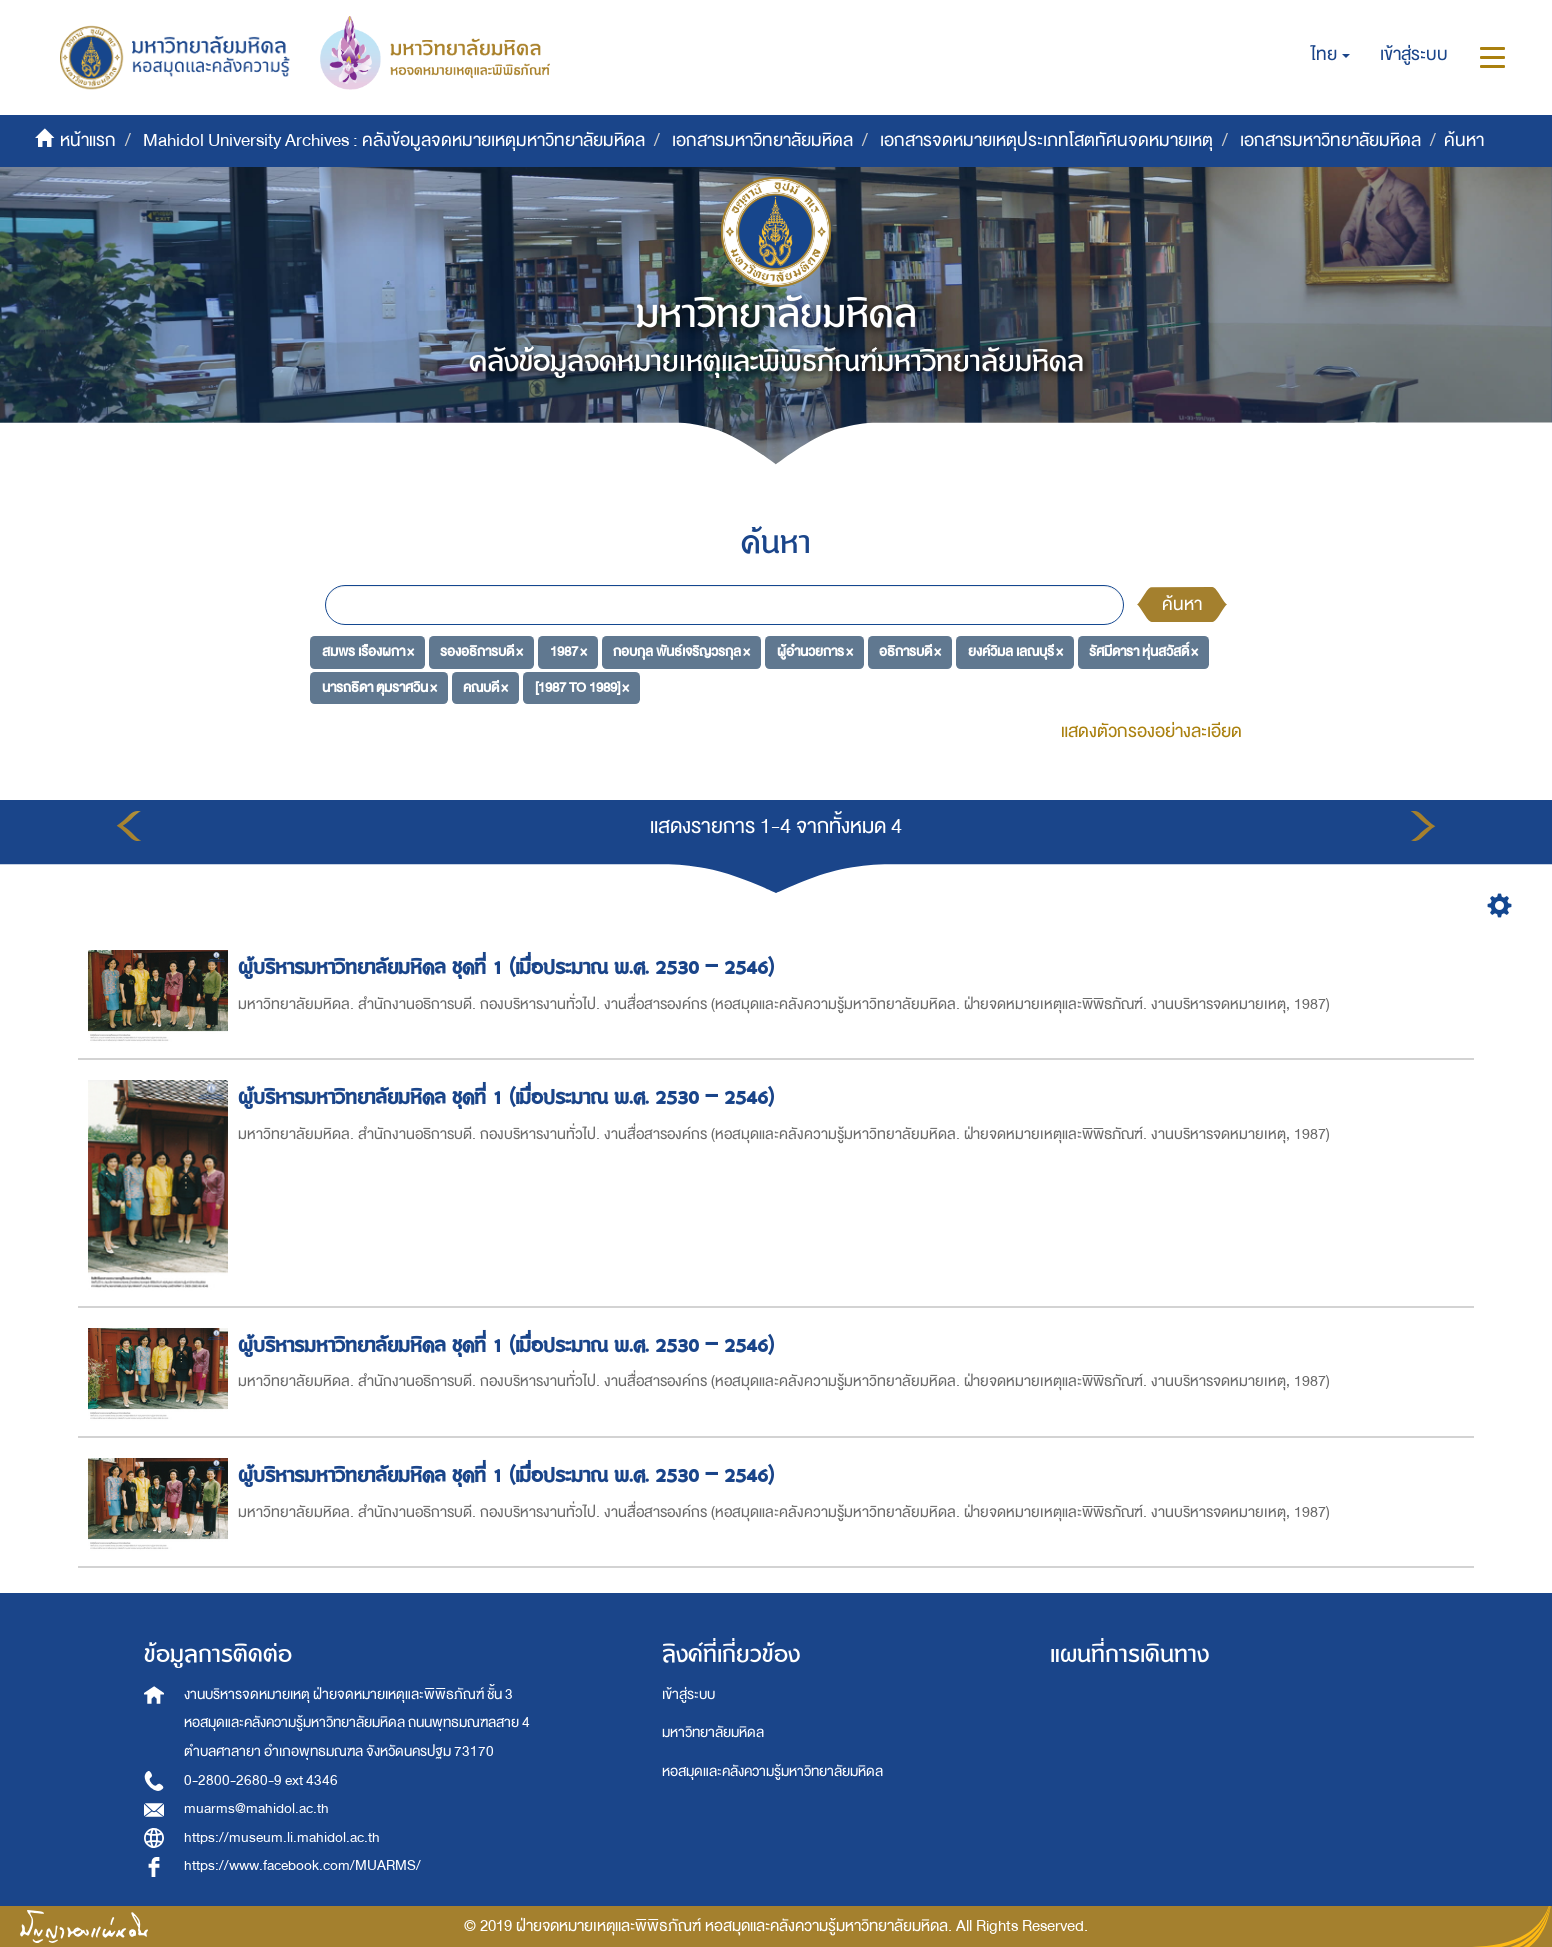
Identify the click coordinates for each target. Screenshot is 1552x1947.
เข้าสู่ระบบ (688, 1694)
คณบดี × (485, 687)
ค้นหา (1182, 604)
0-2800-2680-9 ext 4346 (261, 1780)
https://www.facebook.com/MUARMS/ (302, 1865)
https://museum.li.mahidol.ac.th (282, 1837)
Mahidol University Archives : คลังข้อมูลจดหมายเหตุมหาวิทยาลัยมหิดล (394, 140)
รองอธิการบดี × (481, 651)
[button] (1330, 55)
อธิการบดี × (910, 651)
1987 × (568, 651)
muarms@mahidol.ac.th (256, 1808)
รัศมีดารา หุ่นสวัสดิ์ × (1143, 651)
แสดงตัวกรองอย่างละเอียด (1151, 731)
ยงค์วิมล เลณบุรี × (1015, 651)
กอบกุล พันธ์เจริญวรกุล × (681, 651)
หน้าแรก (88, 140)
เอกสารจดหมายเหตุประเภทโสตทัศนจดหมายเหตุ (1046, 140)
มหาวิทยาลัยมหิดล (713, 1732)
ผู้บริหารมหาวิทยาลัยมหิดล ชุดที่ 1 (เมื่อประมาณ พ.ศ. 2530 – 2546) (509, 967)
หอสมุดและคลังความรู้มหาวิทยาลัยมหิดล (772, 1771)
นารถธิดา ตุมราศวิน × (379, 687)
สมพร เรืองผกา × (368, 651)
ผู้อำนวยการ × (815, 651)
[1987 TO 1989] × (582, 687)
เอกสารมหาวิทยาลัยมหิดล (762, 140)
